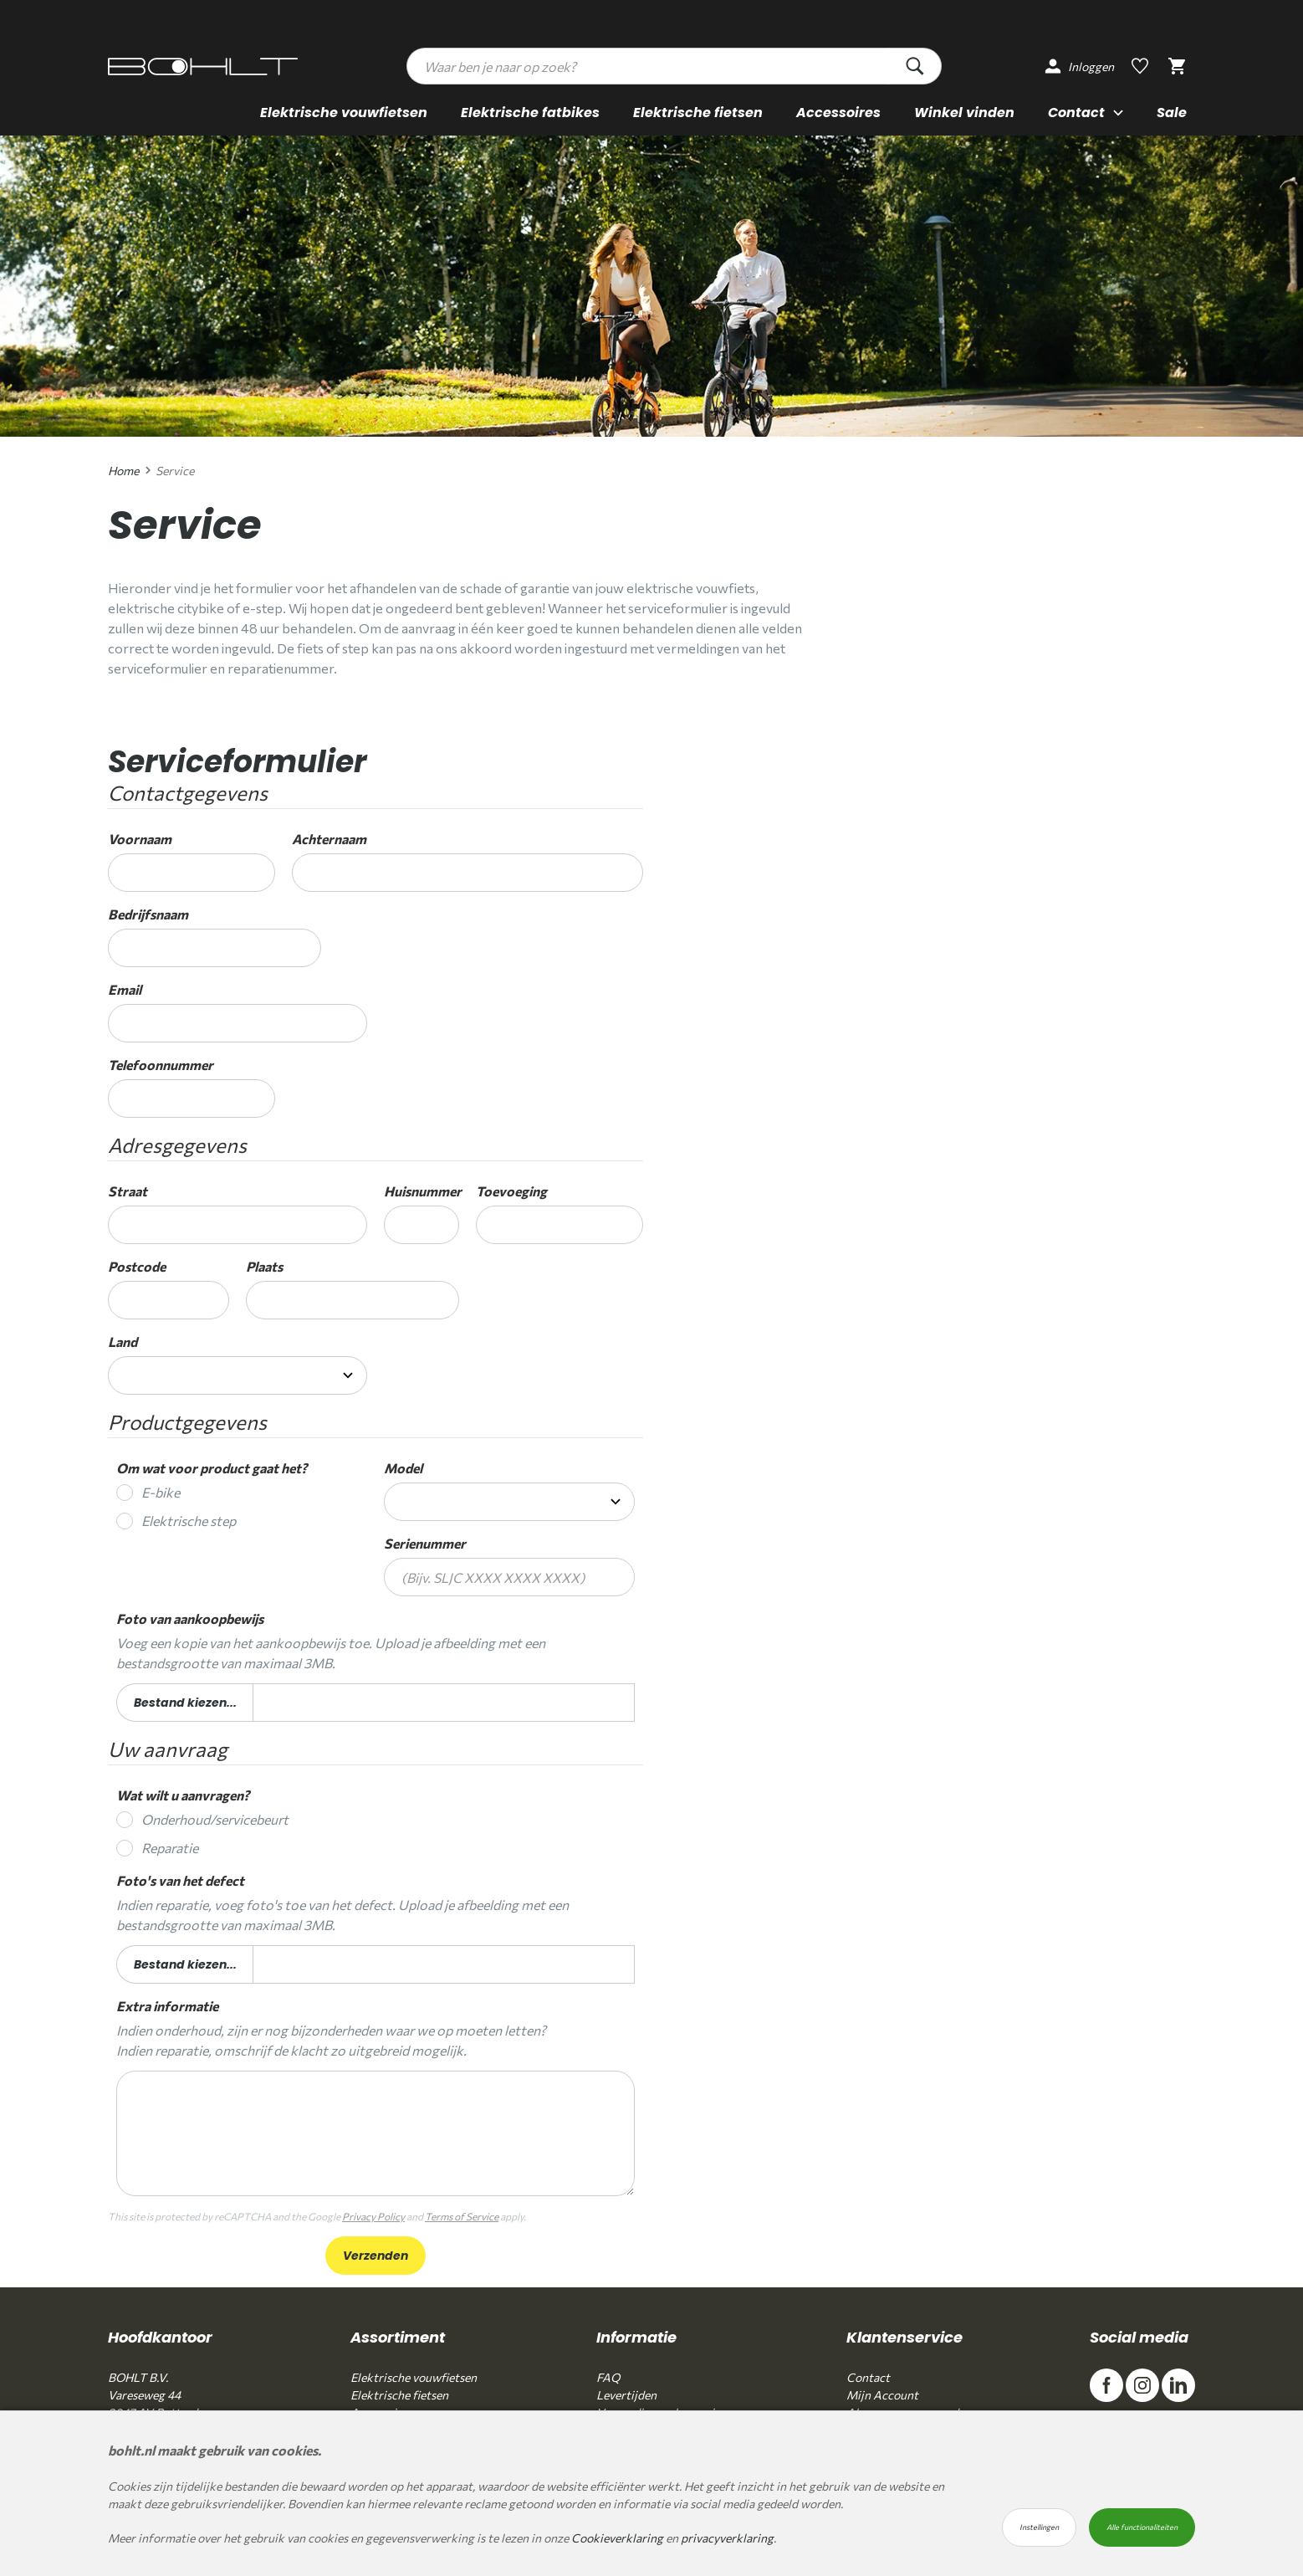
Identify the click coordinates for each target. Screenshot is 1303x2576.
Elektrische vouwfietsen (343, 110)
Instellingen (1039, 2527)
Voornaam (139, 839)
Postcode (137, 1266)
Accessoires (838, 110)
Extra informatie (167, 2006)
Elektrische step (188, 1521)
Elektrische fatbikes (530, 110)
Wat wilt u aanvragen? (182, 1795)
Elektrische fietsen (698, 110)
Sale (1172, 110)
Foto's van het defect (180, 1880)
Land (122, 1341)
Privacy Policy (373, 2216)
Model (403, 1468)
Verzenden (375, 2255)
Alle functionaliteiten (1142, 2527)
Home (123, 470)
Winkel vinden (964, 110)
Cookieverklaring (617, 2538)
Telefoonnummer (160, 1065)
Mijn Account (882, 2395)
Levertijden (626, 2395)
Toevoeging (511, 1191)
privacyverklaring (727, 2538)
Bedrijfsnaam (148, 914)
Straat (127, 1191)
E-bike (160, 1492)
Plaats (264, 1266)
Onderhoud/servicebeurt (215, 1819)
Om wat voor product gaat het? (211, 1468)
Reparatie (169, 1848)
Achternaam (329, 839)
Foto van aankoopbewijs (189, 1618)
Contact (868, 2377)
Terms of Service (461, 2216)
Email (124, 989)
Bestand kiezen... (185, 1703)
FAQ (608, 2377)
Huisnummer (421, 1191)
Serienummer (425, 1543)
